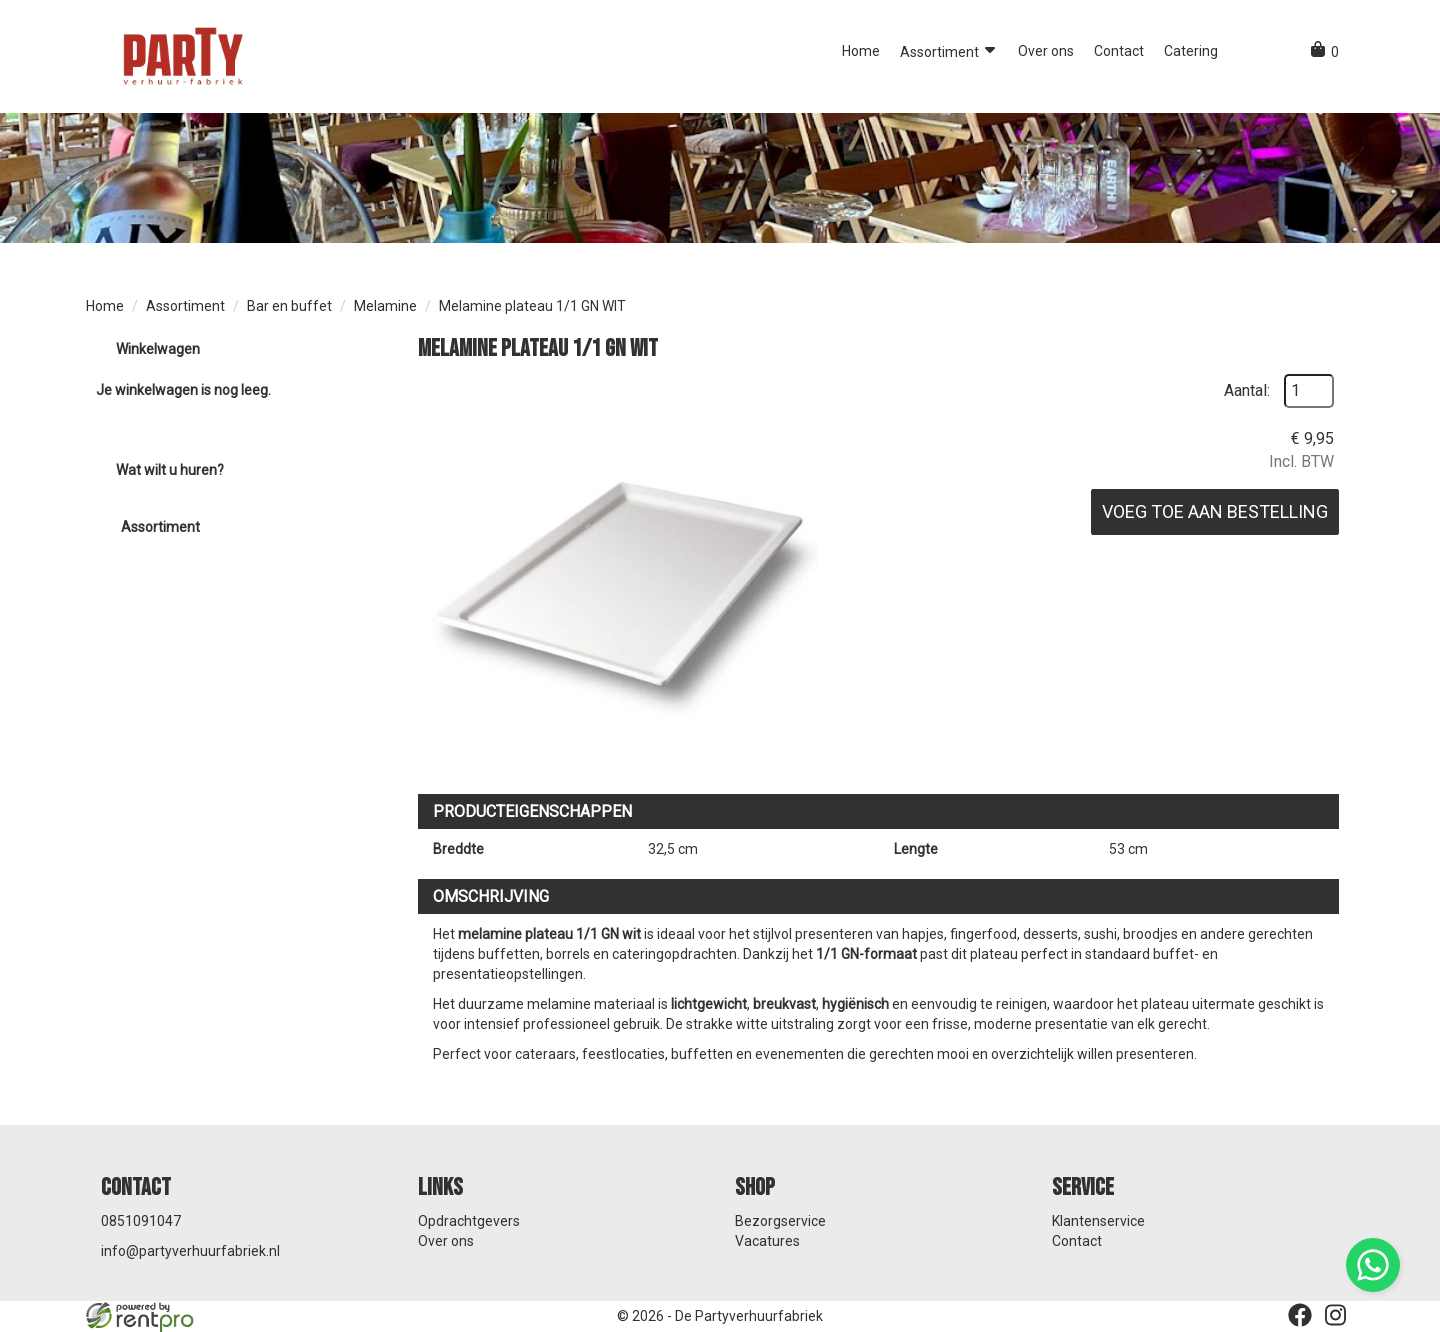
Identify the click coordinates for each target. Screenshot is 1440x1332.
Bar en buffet (289, 306)
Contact (1119, 51)
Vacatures (767, 1241)
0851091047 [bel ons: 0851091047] (141, 1221)
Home (861, 51)
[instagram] (1336, 1315)
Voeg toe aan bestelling (1215, 511)
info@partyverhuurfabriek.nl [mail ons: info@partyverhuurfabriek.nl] (190, 1251)
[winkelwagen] (1324, 52)
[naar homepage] (181, 55)
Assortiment (949, 50)
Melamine (385, 306)
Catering (1191, 51)
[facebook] (1300, 1315)
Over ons (1046, 51)
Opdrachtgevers (469, 1221)
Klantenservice (1098, 1221)
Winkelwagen (158, 349)
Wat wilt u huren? (155, 470)
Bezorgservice (780, 1221)
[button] (1246, 51)
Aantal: (1247, 390)
